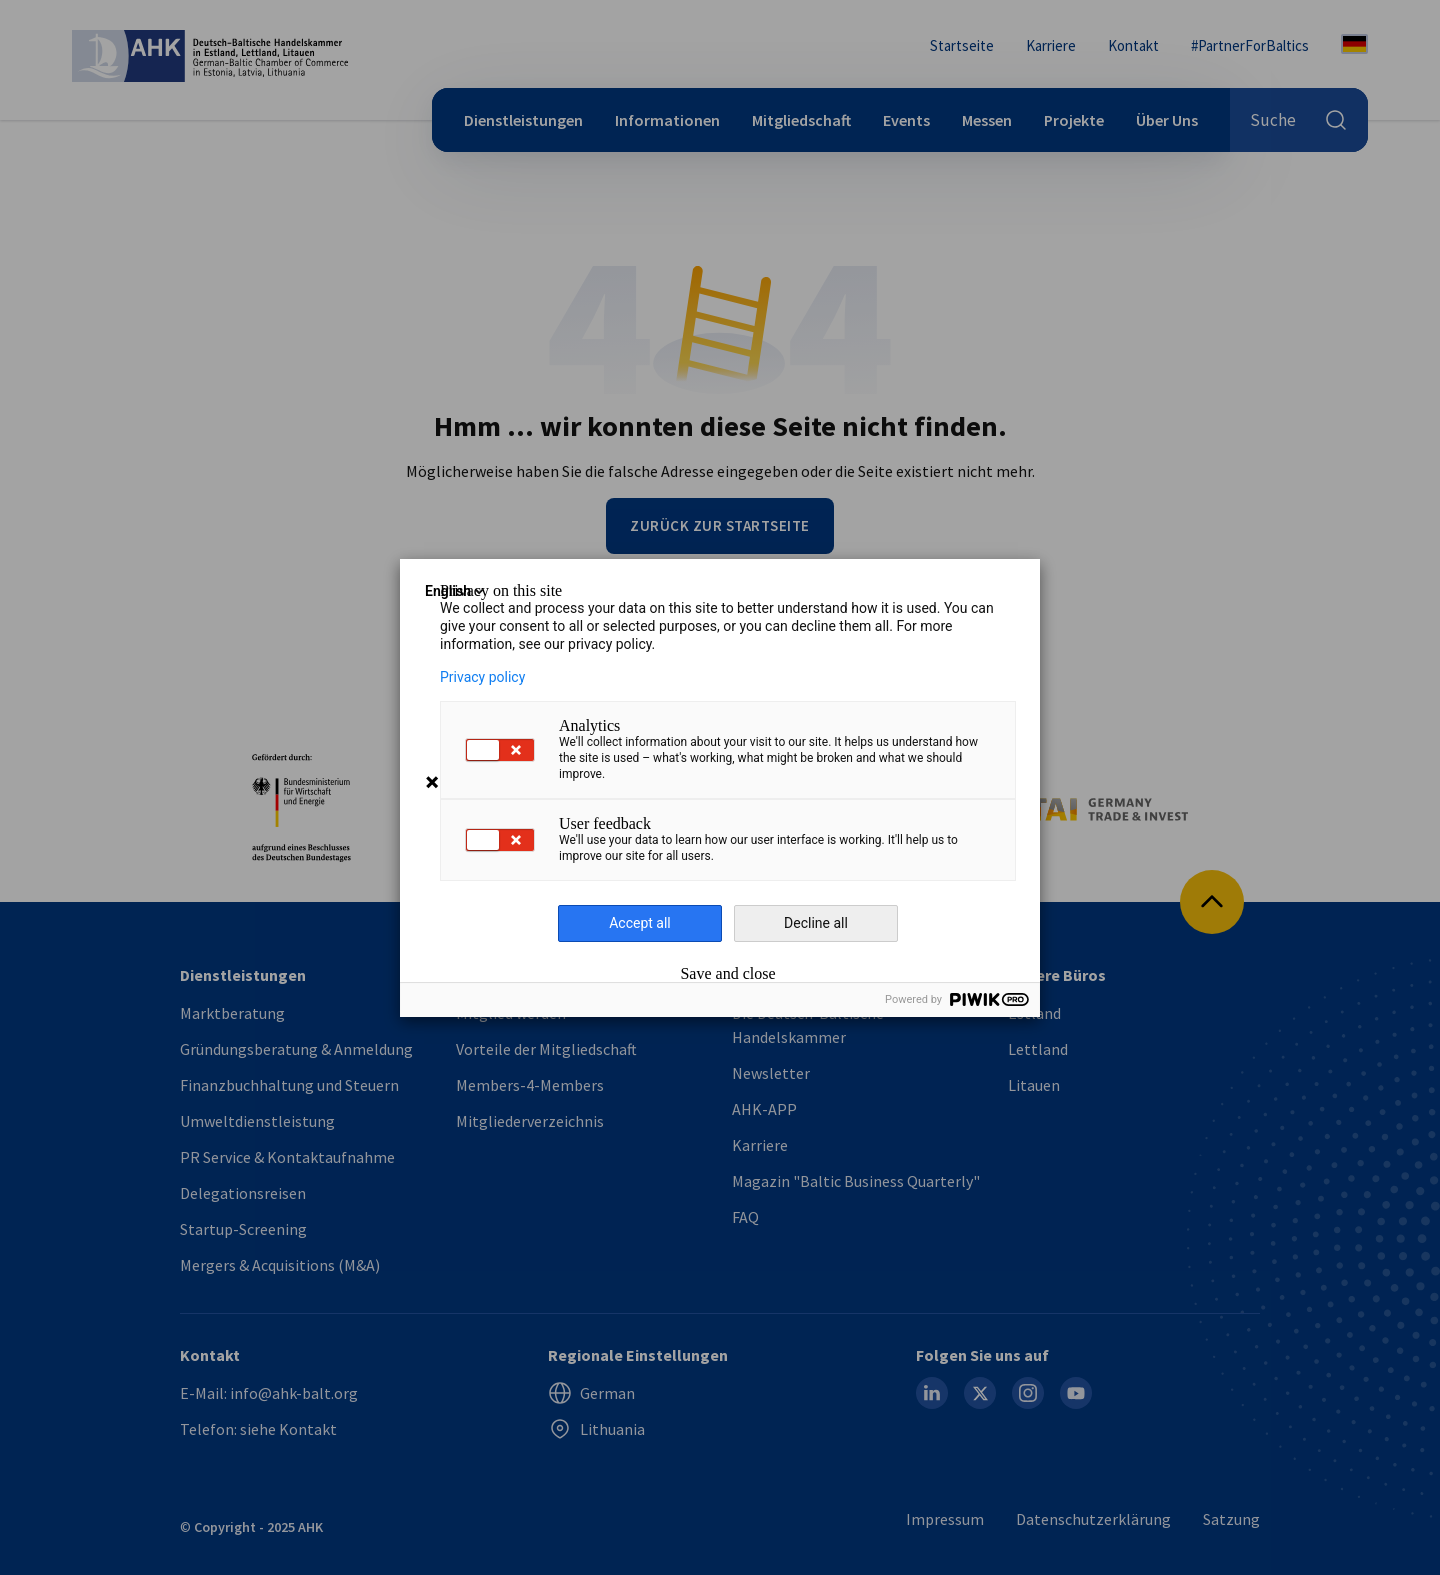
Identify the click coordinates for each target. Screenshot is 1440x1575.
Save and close (727, 974)
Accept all (640, 923)
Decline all (816, 923)
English (456, 591)
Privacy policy (482, 677)
